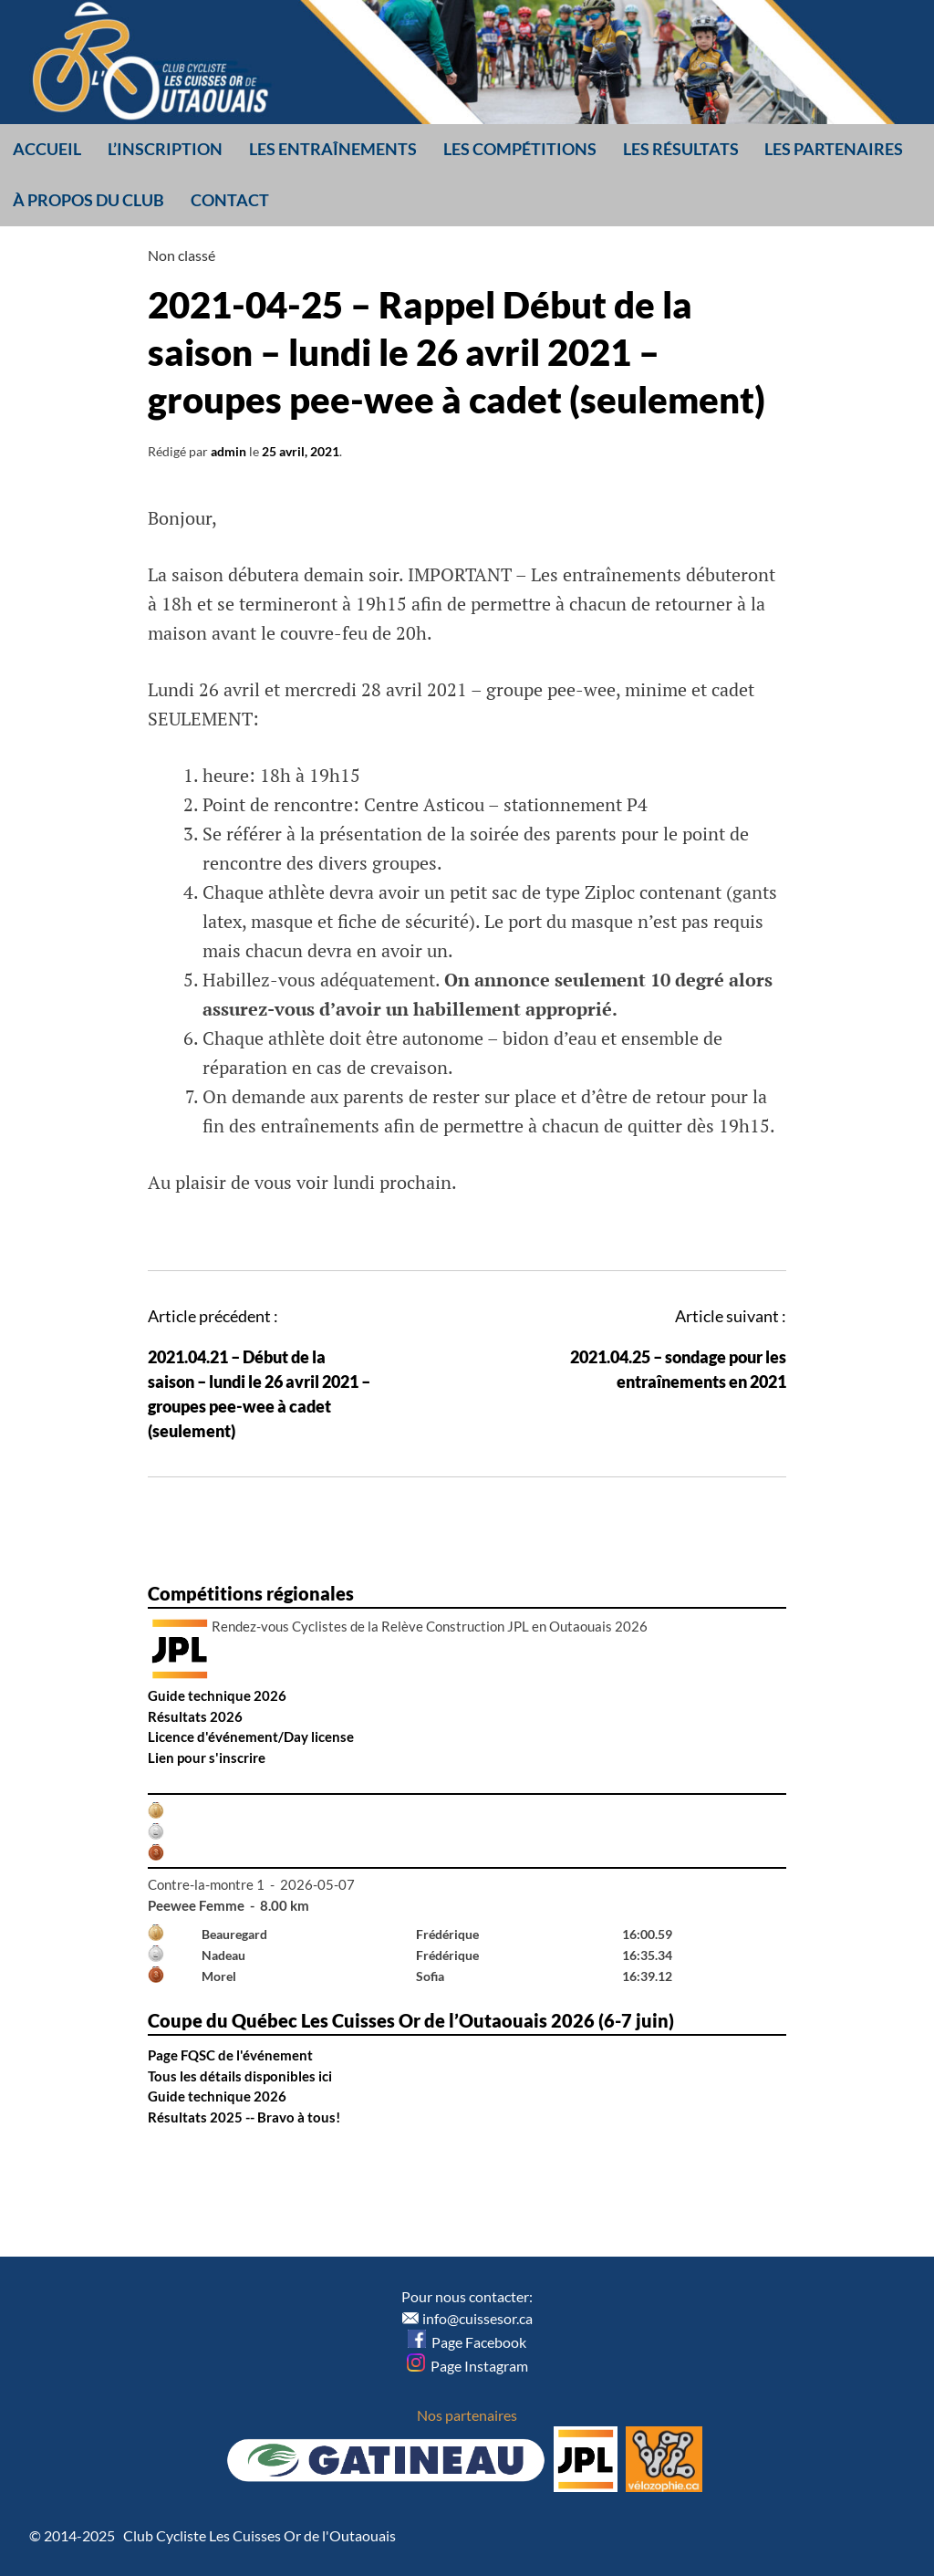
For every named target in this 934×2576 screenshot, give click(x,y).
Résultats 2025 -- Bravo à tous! (244, 2117)
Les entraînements (333, 149)
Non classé (181, 255)
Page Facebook (467, 2342)
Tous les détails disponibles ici (240, 2076)
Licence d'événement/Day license (251, 1736)
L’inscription (165, 149)
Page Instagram (467, 2365)
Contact (230, 200)
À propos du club (88, 200)
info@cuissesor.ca (477, 2318)
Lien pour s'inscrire (206, 1757)
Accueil (47, 149)
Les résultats (681, 149)
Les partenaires (833, 149)
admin (228, 451)
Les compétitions (520, 149)
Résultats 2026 (195, 1716)
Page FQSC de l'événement (230, 2055)
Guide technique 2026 (217, 1695)
